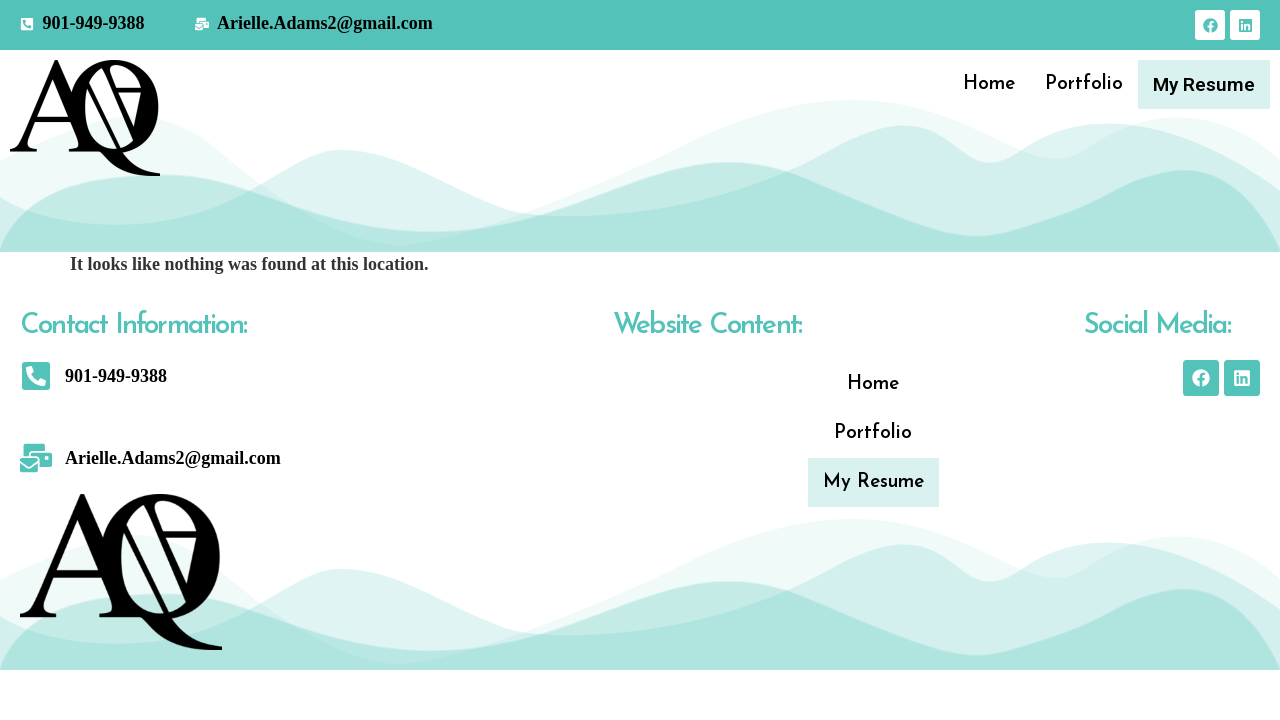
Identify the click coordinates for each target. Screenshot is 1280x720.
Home (992, 84)
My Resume (1205, 84)
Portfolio (1087, 84)
